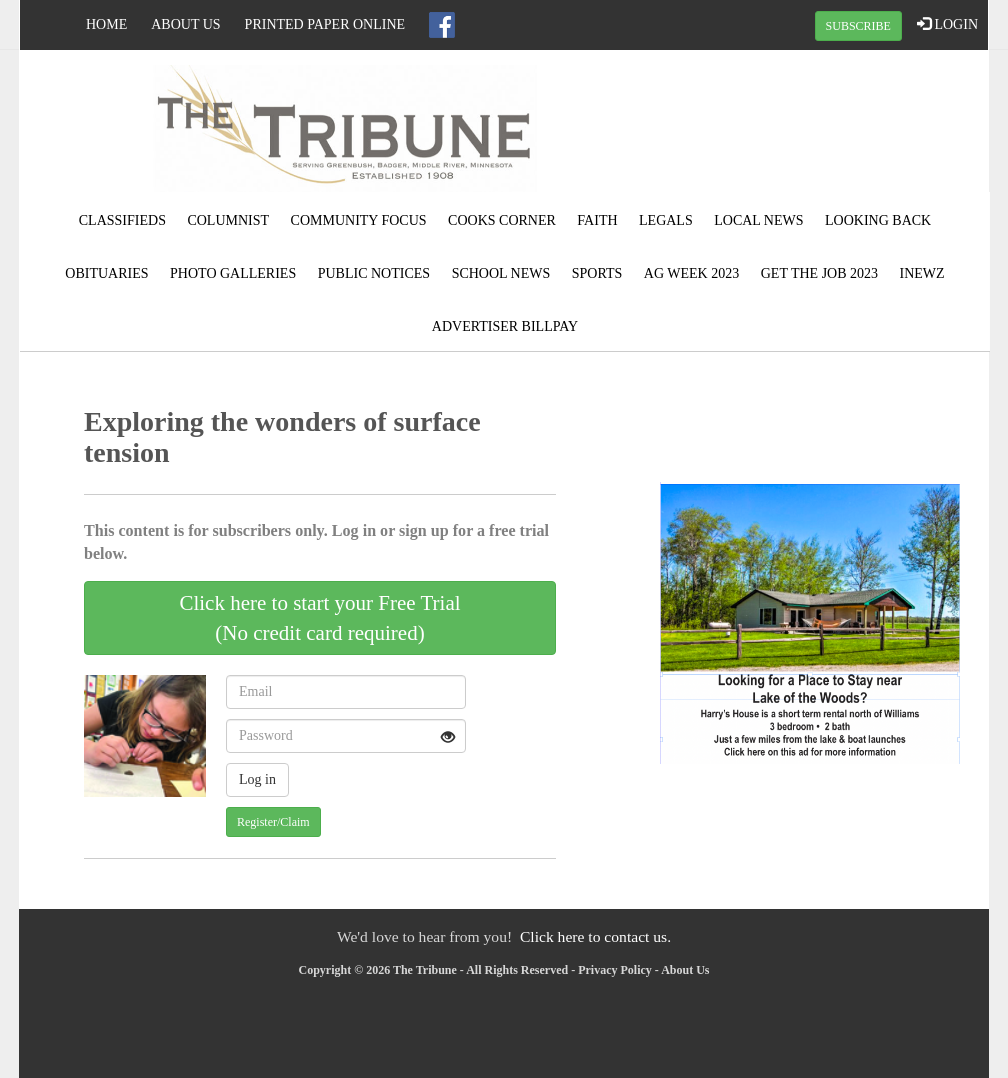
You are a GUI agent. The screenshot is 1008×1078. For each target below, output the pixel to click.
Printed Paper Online (325, 24)
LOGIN (947, 24)
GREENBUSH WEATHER (826, 125)
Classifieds (122, 220)
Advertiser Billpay (505, 326)
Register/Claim (273, 822)
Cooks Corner (502, 220)
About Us (185, 24)
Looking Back (878, 220)
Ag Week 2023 (691, 273)
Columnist (228, 220)
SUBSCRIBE (858, 26)
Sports (597, 273)
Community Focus (359, 220)
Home (106, 24)
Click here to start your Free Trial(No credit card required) (319, 618)
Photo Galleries (233, 273)
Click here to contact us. (595, 936)
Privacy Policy (615, 970)
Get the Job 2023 (819, 273)
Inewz (922, 273)
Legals (666, 220)
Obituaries (106, 273)
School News (501, 273)
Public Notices (374, 273)
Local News (758, 220)
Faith (597, 220)
